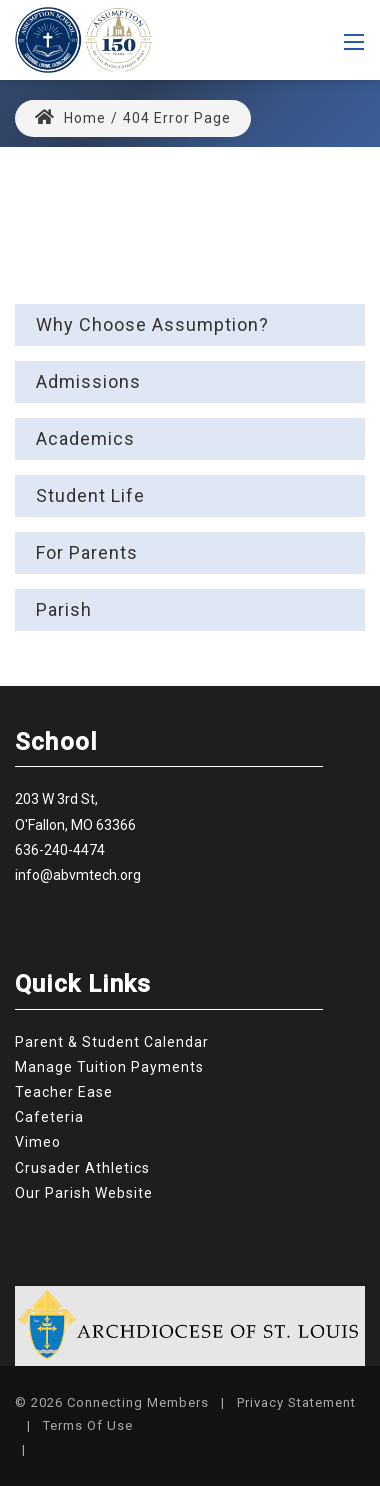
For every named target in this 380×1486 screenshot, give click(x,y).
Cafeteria (49, 1117)
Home (70, 118)
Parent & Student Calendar (112, 1042)
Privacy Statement (296, 1402)
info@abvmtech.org (78, 875)
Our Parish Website (84, 1193)
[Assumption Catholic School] (83, 38)
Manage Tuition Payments (109, 1067)
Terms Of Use (88, 1425)
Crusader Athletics (82, 1168)
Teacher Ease (64, 1092)
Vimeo (38, 1142)
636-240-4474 (60, 850)
